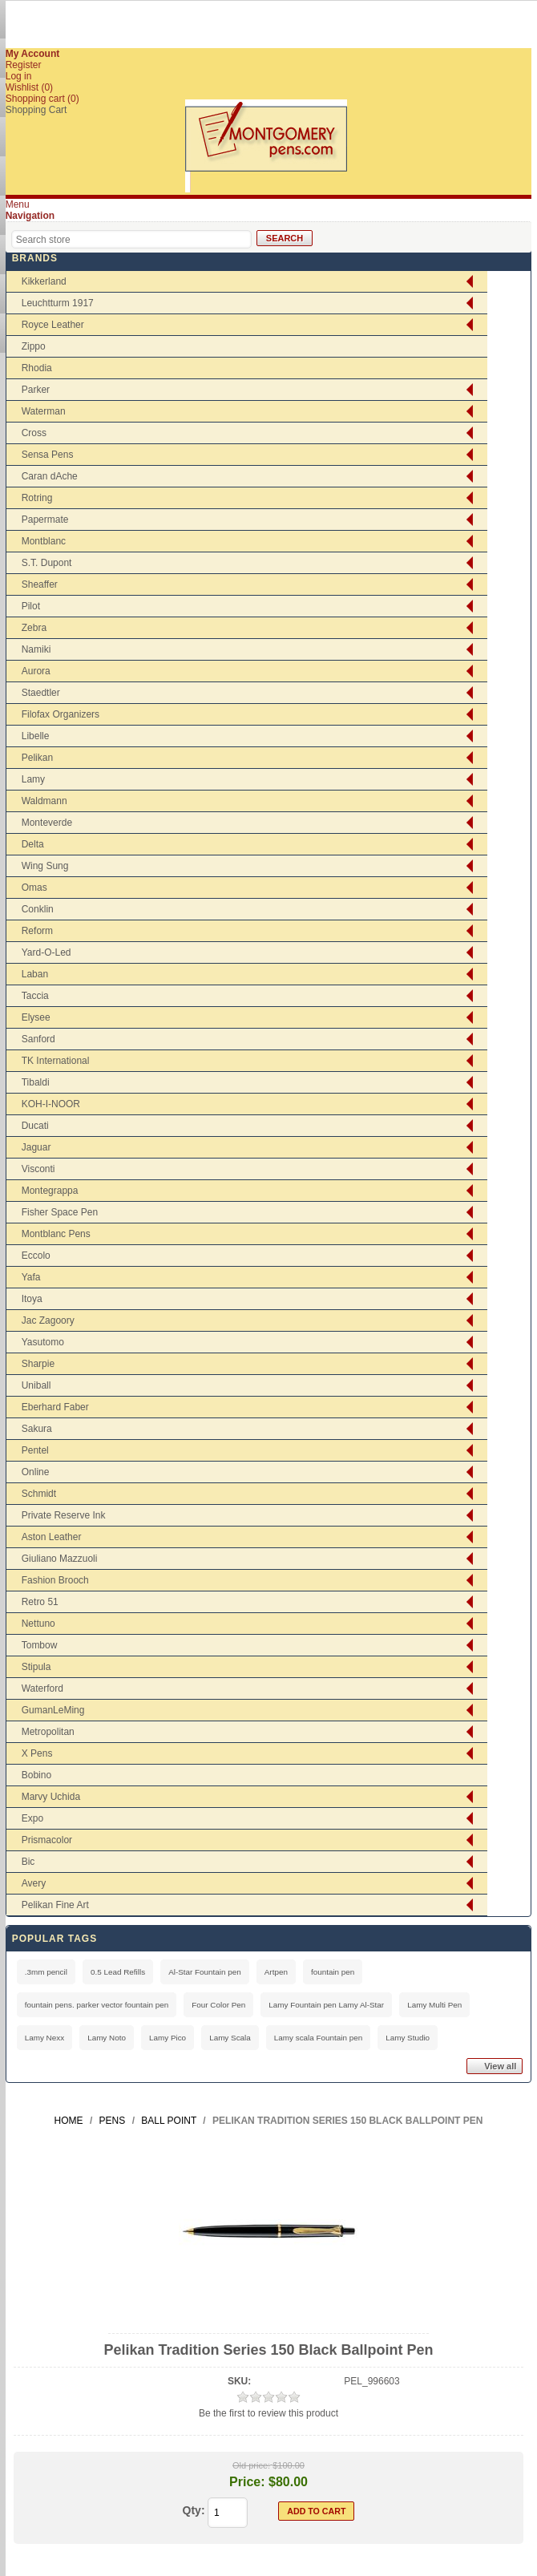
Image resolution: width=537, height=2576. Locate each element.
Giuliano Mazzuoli (60, 1558)
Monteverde (47, 822)
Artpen (276, 1971)
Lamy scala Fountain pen (318, 2037)
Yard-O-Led (46, 952)
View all (500, 2066)
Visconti (38, 1169)
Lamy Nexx (44, 2037)
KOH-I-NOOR (51, 1104)
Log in (19, 76)
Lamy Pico (167, 2037)
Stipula (36, 1666)
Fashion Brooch (55, 1580)
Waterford (42, 1688)
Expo (32, 1818)
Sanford (38, 1039)
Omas (34, 887)
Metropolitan (48, 1731)
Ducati (35, 1125)
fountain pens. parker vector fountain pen (97, 2004)
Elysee (36, 1017)
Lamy (33, 779)
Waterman (44, 411)
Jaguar (36, 1147)
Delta (33, 844)
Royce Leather (53, 324)
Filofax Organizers (60, 714)
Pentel (35, 1450)
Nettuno (38, 1623)
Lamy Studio (408, 2037)
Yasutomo (43, 1342)
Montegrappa (50, 1190)
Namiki (36, 649)
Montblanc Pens (56, 1233)
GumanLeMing (53, 1710)
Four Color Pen (218, 2004)
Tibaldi (36, 1082)
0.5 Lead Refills (118, 1971)
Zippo (34, 346)
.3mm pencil (46, 1971)
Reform (37, 930)
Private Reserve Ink (64, 1515)
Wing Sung (45, 865)
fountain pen (332, 1971)
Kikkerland (44, 281)
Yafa (31, 1277)
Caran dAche (50, 476)
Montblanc (44, 541)
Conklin (38, 909)
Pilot (31, 606)
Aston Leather (52, 1537)
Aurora (36, 671)
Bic (28, 1861)
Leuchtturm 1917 (58, 303)
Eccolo (36, 1255)
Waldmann (44, 801)
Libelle (36, 736)
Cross (34, 433)
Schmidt (39, 1493)
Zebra (34, 627)
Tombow (40, 1645)
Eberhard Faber (55, 1407)
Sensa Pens (48, 454)
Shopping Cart (36, 109)
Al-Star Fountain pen (204, 1971)
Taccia (35, 995)
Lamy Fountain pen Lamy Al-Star (326, 2004)
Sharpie (38, 1363)
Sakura (37, 1428)
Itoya (32, 1298)
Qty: (194, 2510)
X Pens (37, 1753)
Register (24, 65)
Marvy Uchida (51, 1796)
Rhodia (37, 368)
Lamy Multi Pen (434, 2004)
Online (36, 1472)
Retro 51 (40, 1601)
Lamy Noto (106, 2037)
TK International (56, 1060)
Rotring (37, 497)
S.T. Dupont (47, 562)
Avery (34, 1883)
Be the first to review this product (268, 2413)
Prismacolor (47, 1840)
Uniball (36, 1385)
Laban (35, 974)
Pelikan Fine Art (55, 1905)
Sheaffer (40, 584)
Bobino (36, 1775)
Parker (36, 389)
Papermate (45, 519)
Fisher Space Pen (60, 1212)
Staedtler (41, 692)
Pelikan (37, 757)
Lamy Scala (230, 2037)
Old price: (251, 2465)
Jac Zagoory (48, 1320)
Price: (246, 2482)
